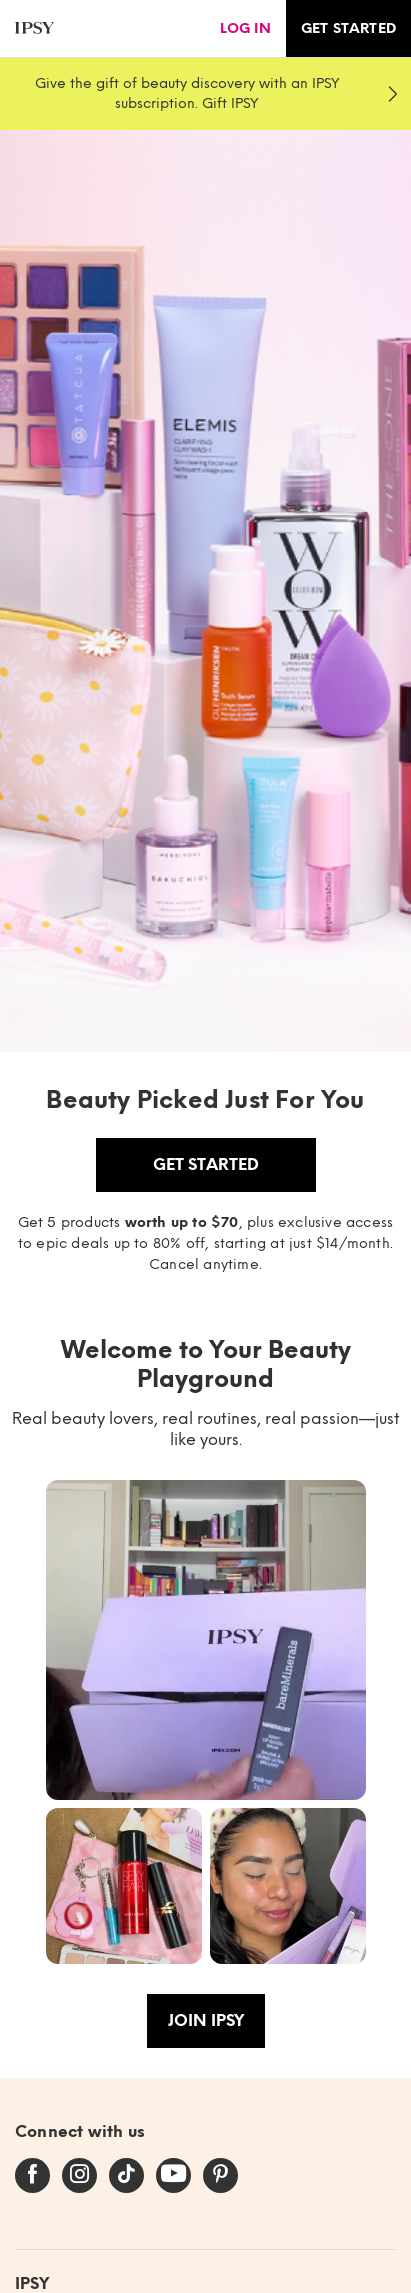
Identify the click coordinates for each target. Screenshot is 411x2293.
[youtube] (173, 2175)
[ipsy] (34, 28)
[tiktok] (126, 2175)
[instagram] (79, 2175)
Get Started (206, 1164)
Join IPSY (206, 2020)
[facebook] (32, 2175)
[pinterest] (220, 2175)
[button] (206, 1640)
